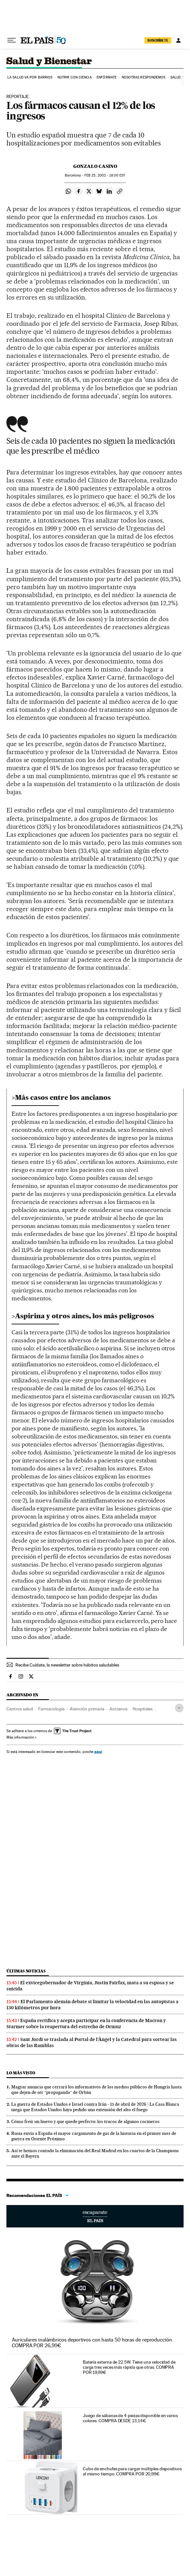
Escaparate (95, 2216)
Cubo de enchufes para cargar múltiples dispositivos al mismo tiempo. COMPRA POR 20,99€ (132, 2471)
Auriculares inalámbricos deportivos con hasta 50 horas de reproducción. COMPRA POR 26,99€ (92, 2343)
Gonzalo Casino (95, 166)
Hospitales (142, 1708)
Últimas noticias (26, 1971)
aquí (98, 1751)
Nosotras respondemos (144, 77)
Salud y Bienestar (54, 62)
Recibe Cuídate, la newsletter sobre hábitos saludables (67, 1664)
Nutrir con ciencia (74, 77)
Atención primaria (87, 1708)
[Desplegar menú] (11, 40)
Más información (21, 1737)
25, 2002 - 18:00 (104, 175)
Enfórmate (107, 77)
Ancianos (118, 1708)
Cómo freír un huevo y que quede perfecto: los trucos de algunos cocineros (85, 2121)
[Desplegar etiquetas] (179, 1708)
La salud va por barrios (29, 77)
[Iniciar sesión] (178, 40)
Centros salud (19, 1708)
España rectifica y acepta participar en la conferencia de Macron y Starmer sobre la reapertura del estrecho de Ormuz (86, 2023)
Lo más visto (20, 2072)
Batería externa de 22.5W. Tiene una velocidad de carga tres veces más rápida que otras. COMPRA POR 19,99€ (129, 2367)
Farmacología (51, 1708)
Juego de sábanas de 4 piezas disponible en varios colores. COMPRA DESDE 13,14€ (130, 2418)
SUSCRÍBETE (157, 40)
